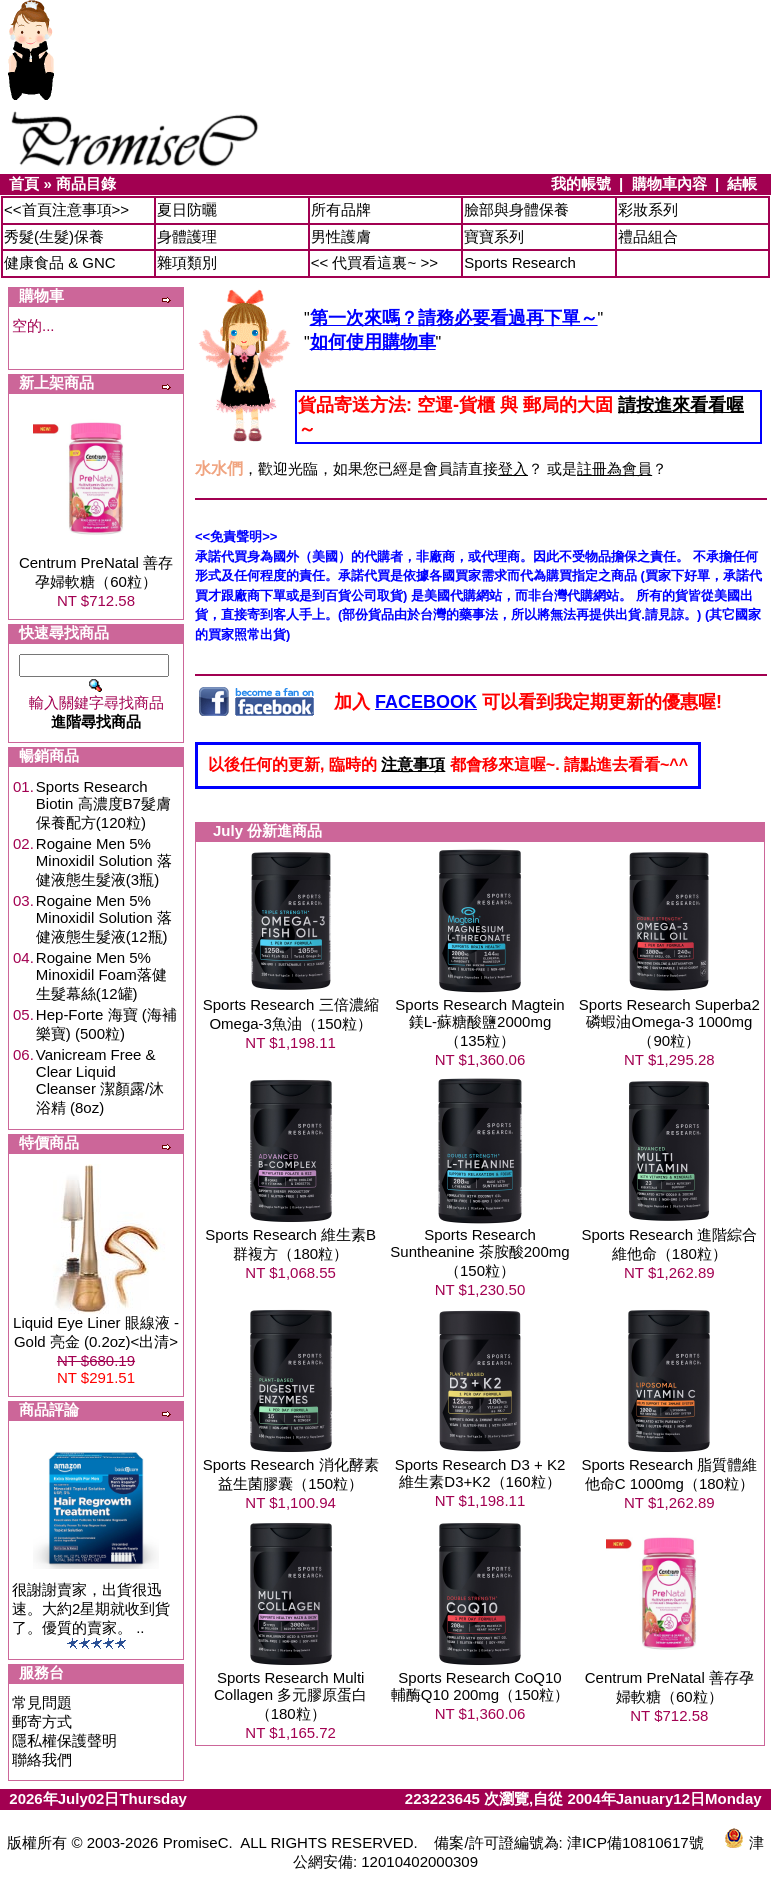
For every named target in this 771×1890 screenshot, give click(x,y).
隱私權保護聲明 (64, 1740)
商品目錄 (86, 183)
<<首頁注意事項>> (66, 209)
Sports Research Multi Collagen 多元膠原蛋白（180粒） (290, 1695)
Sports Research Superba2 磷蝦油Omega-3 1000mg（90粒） (669, 1022)
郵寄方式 (42, 1721)
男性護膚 (341, 236)
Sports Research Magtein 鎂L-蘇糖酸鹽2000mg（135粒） (479, 1022)
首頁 (24, 183)
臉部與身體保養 (516, 209)
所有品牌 (341, 209)
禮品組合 (648, 236)
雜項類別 (187, 262)
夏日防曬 (187, 209)
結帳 (742, 183)
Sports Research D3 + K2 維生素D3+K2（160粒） (480, 1473)
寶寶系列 (494, 236)
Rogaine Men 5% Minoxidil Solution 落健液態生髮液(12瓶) (104, 918)
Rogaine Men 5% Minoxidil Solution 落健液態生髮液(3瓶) (104, 861)
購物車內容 (669, 183)
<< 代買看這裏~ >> (374, 262)
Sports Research (520, 262)
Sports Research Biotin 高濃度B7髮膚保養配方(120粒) (103, 804)
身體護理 (187, 236)
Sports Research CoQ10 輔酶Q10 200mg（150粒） (480, 1686)
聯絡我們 (42, 1759)
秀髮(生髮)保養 (54, 236)
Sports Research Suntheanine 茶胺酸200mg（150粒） (479, 1252)
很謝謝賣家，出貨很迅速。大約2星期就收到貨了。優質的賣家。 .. (91, 1608)
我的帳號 (581, 183)
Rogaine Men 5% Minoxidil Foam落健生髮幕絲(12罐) (101, 975)
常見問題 (42, 1702)
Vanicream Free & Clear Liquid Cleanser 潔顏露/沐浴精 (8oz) (100, 1081)
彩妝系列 (648, 209)
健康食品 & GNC (60, 262)
